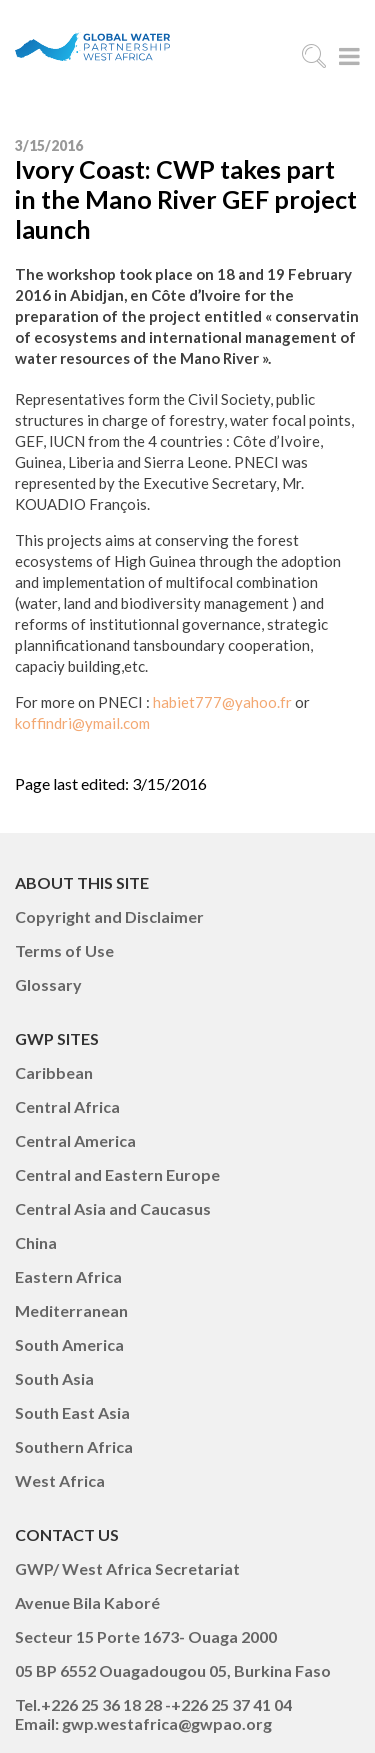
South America (69, 1344)
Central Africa (67, 1106)
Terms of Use (64, 950)
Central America (75, 1140)
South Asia (54, 1378)
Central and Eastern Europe (117, 1174)
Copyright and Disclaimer (109, 916)
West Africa (60, 1480)
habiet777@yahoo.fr (222, 702)
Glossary (48, 984)
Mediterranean (71, 1310)
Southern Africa (74, 1446)
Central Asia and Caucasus (113, 1208)
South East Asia (72, 1412)
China (36, 1242)
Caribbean (54, 1072)
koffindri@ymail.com (82, 723)
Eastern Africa (68, 1276)
